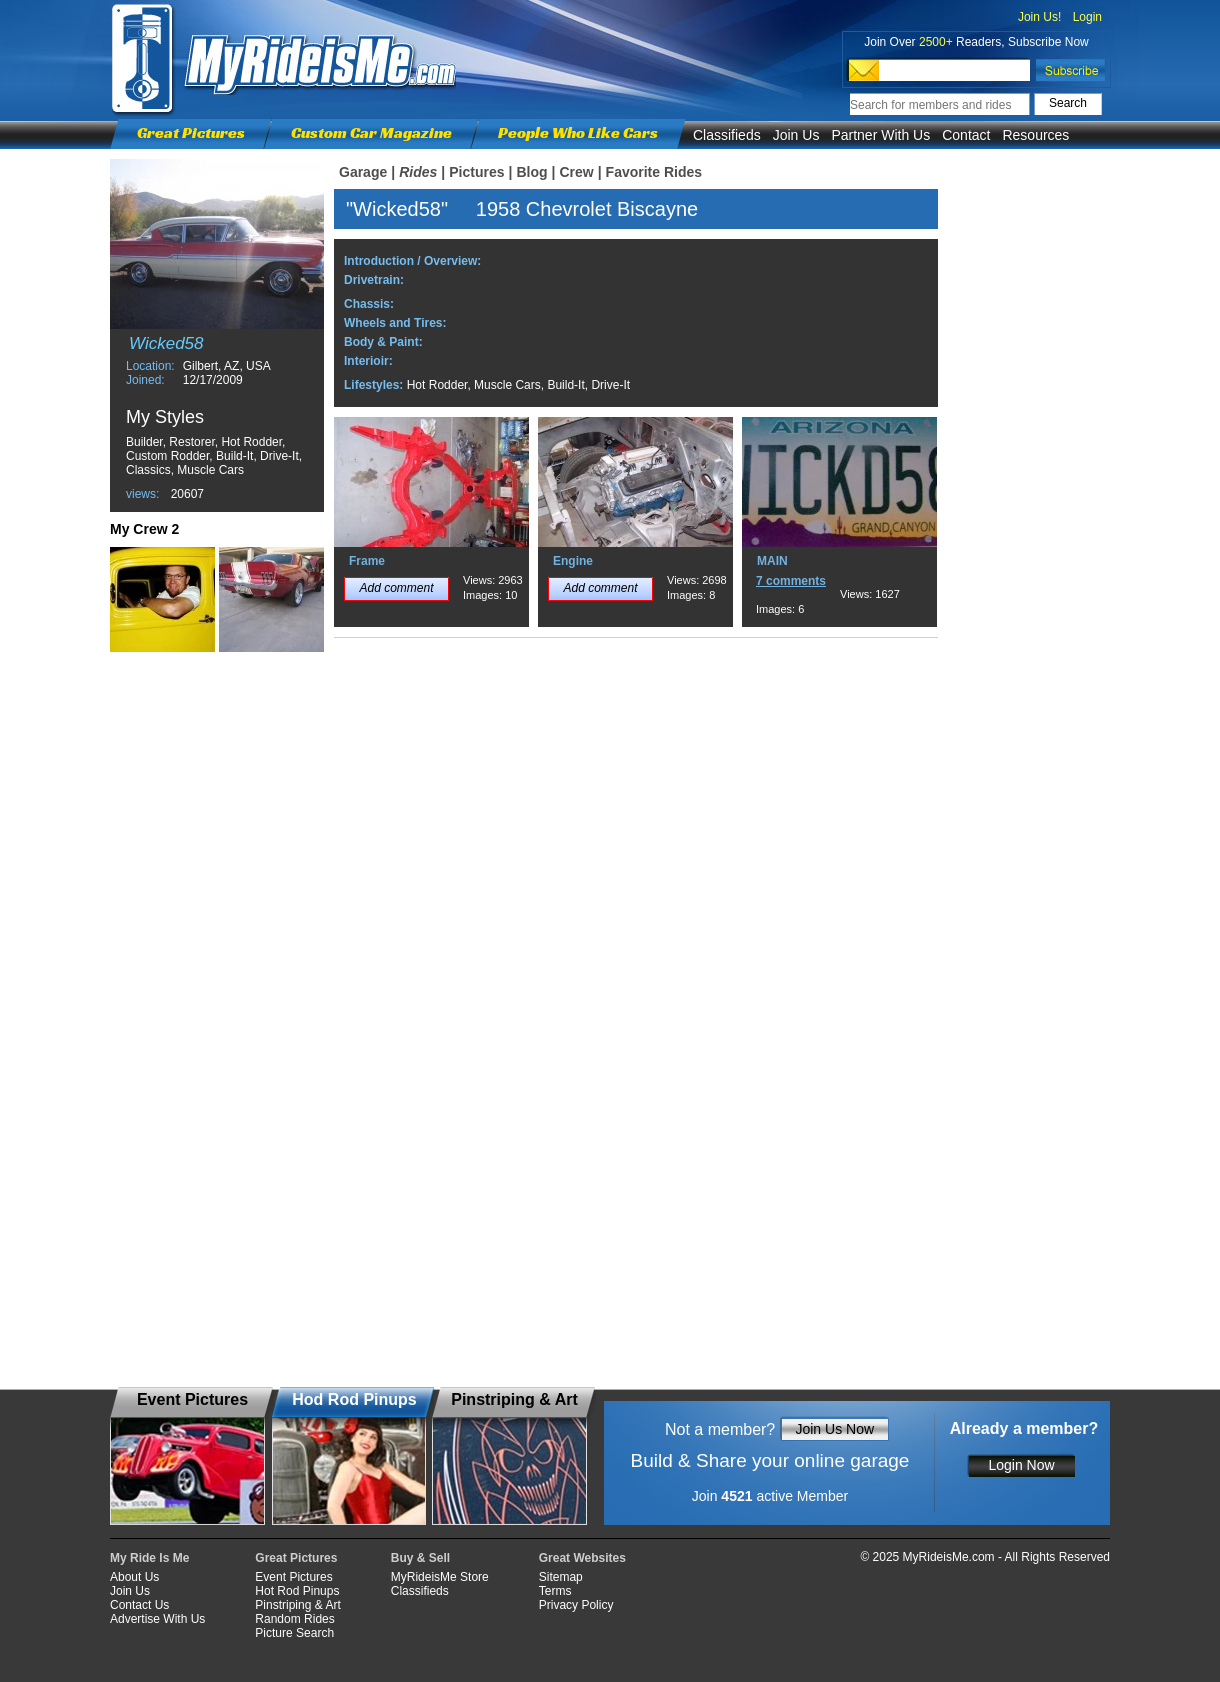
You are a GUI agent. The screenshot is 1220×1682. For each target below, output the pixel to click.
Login (1087, 17)
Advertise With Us (157, 1619)
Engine (573, 561)
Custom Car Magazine (371, 132)
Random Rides (294, 1619)
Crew (576, 172)
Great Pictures (191, 132)
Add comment (396, 588)
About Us (134, 1577)
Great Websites (582, 1558)
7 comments (791, 581)
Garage (363, 172)
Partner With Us (880, 135)
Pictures (476, 172)
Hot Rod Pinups (297, 1591)
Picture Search (294, 1633)
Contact (966, 135)
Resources (1035, 135)
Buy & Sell (420, 1558)
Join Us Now (834, 1429)
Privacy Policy (576, 1605)
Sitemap (561, 1577)
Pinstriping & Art (297, 1605)
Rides (418, 172)
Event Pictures (293, 1577)
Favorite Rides (654, 172)
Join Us (796, 135)
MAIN (772, 561)
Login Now (1021, 1465)
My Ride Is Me (149, 1558)
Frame (367, 561)
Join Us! (1039, 17)
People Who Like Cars (578, 132)
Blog (531, 172)
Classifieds (727, 135)
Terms (555, 1591)
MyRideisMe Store (440, 1577)
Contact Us (139, 1605)
